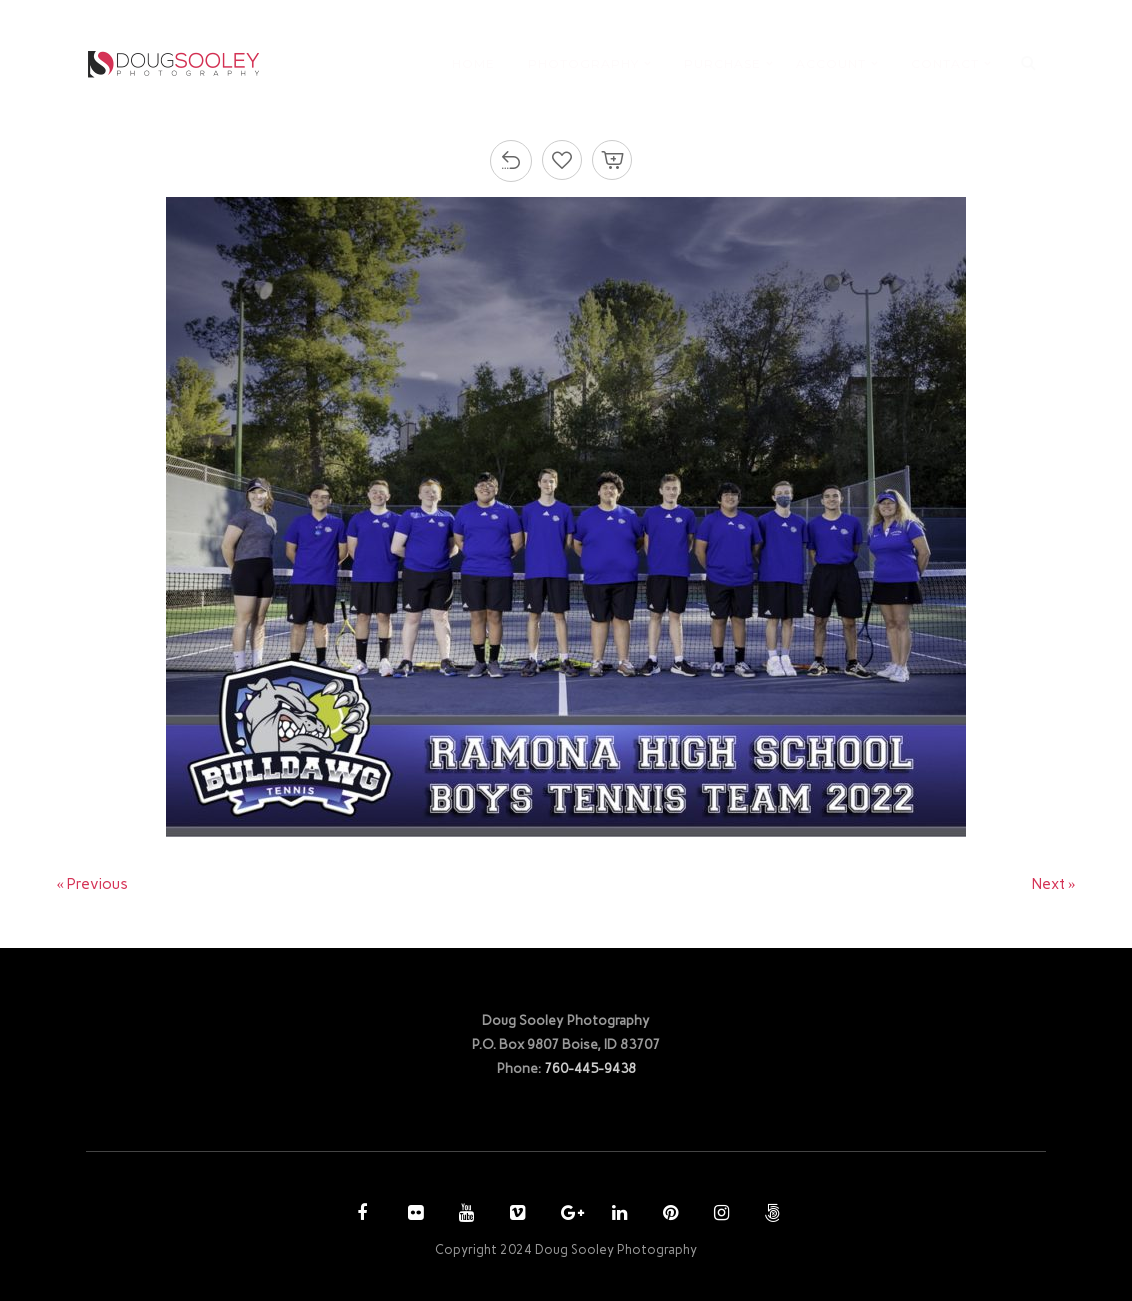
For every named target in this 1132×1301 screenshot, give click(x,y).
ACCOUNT (831, 63)
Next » (1054, 884)
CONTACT (945, 63)
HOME (473, 63)
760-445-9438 (590, 1068)
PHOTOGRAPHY (583, 63)
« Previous (93, 884)
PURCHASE (722, 63)
